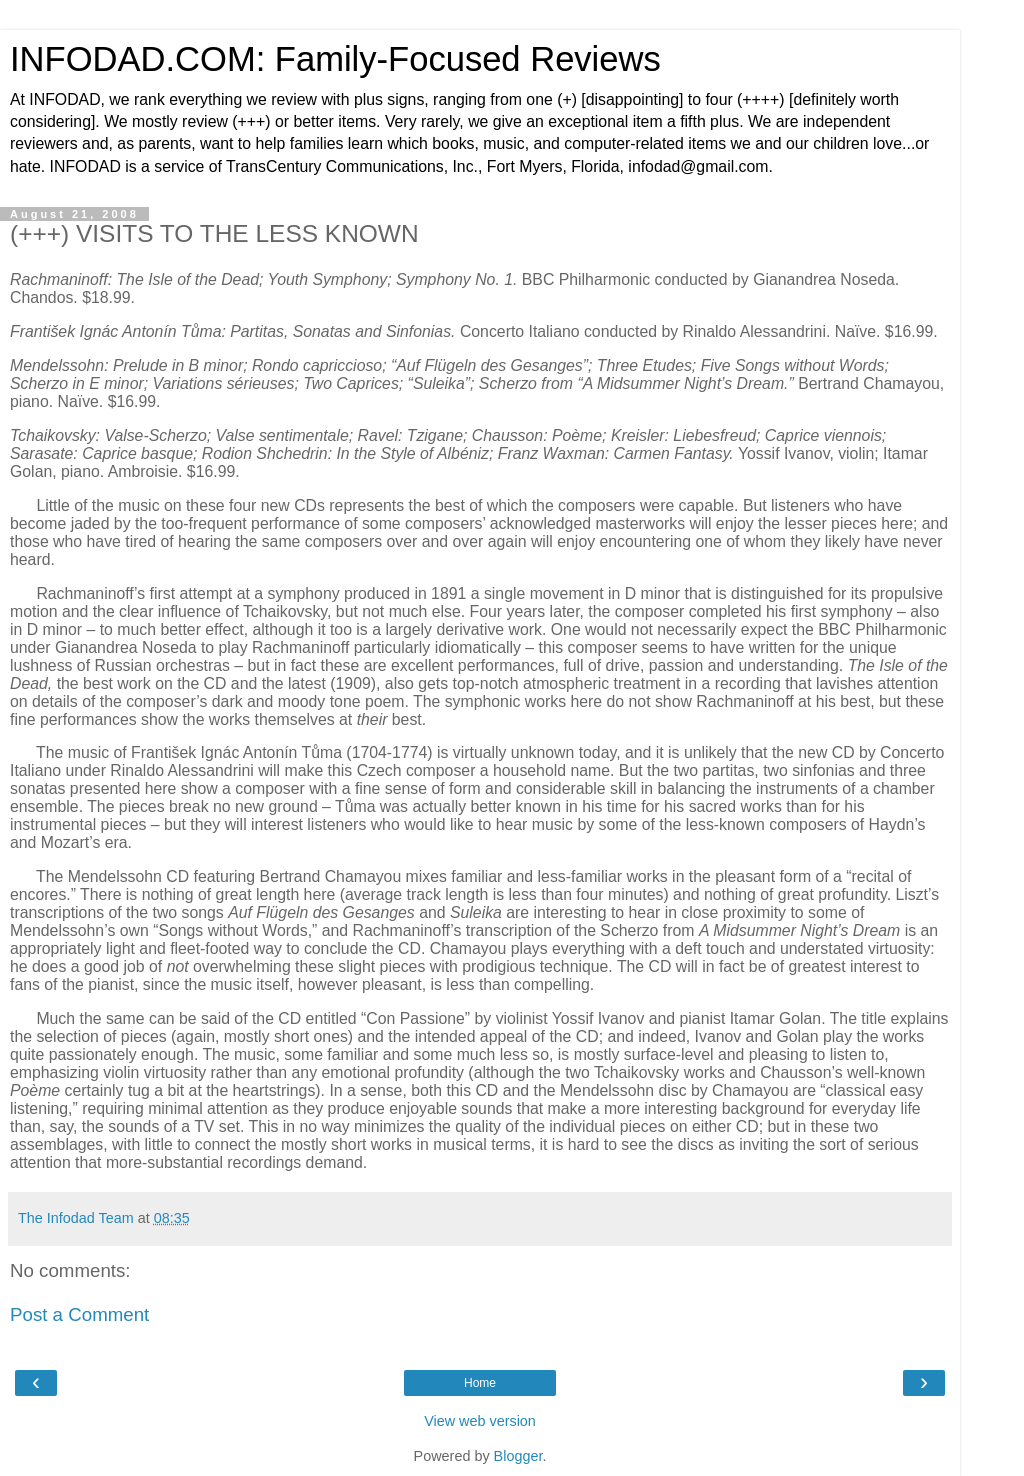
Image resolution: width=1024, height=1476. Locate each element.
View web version (480, 1421)
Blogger (518, 1456)
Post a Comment (79, 1314)
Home (480, 1383)
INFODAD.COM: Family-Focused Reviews (335, 59)
